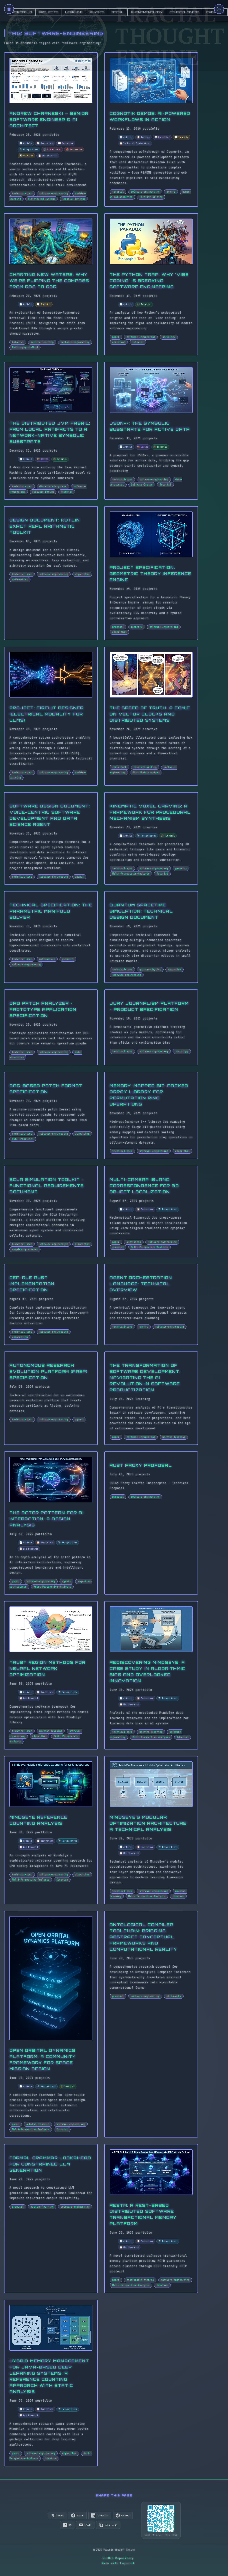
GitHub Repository (118, 2558)
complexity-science (25, 1249)
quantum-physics (150, 969)
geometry (136, 627)
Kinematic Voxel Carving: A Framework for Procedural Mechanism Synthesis (150, 812)
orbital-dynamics (37, 2124)
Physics (97, 12)
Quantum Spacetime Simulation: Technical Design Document (141, 911)
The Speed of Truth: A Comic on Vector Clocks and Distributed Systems (150, 714)
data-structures (23, 1139)
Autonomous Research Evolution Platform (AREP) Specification (48, 1371)
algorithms (82, 574)
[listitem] (57, 2515)
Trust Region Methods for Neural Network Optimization (47, 1668)
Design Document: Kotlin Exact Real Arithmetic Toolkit (44, 526)
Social (117, 12)
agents (171, 191)
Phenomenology (147, 12)
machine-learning (42, 342)
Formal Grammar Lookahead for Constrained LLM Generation (50, 2164)
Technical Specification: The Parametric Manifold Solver (50, 911)
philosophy (174, 1996)
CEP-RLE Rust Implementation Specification (32, 1283)
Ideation (182, 1737)
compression (20, 1337)
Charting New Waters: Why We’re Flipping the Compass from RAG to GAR (49, 280)
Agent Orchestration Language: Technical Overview (141, 1283)
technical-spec (22, 193)
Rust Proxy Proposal (141, 1465)
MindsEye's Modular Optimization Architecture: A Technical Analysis (149, 1823)
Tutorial (138, 342)
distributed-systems (41, 198)
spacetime (174, 969)
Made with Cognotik (118, 2563)
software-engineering (53, 193)
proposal (118, 627)
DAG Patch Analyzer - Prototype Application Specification (42, 1009)
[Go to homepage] (9, 9)
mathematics (20, 579)
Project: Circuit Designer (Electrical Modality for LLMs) (46, 714)
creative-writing (145, 767)
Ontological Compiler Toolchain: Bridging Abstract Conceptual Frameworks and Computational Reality (143, 1937)
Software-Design (43, 491)
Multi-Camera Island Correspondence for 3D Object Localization (144, 1185)
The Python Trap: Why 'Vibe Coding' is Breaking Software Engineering (149, 280)
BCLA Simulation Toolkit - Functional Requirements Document (46, 1185)
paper (115, 337)
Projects (48, 12)
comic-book (119, 767)
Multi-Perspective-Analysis (130, 873)
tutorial (118, 191)
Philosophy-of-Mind (25, 347)
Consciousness (184, 12)
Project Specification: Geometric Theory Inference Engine (150, 573)
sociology (168, 337)
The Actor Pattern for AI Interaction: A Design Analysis (46, 1518)
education (118, 342)
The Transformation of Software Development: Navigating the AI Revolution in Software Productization (145, 1377)
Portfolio (22, 12)
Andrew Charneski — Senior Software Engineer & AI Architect (49, 119)
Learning (74, 12)
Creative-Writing (73, 198)
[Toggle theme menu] (219, 9)
